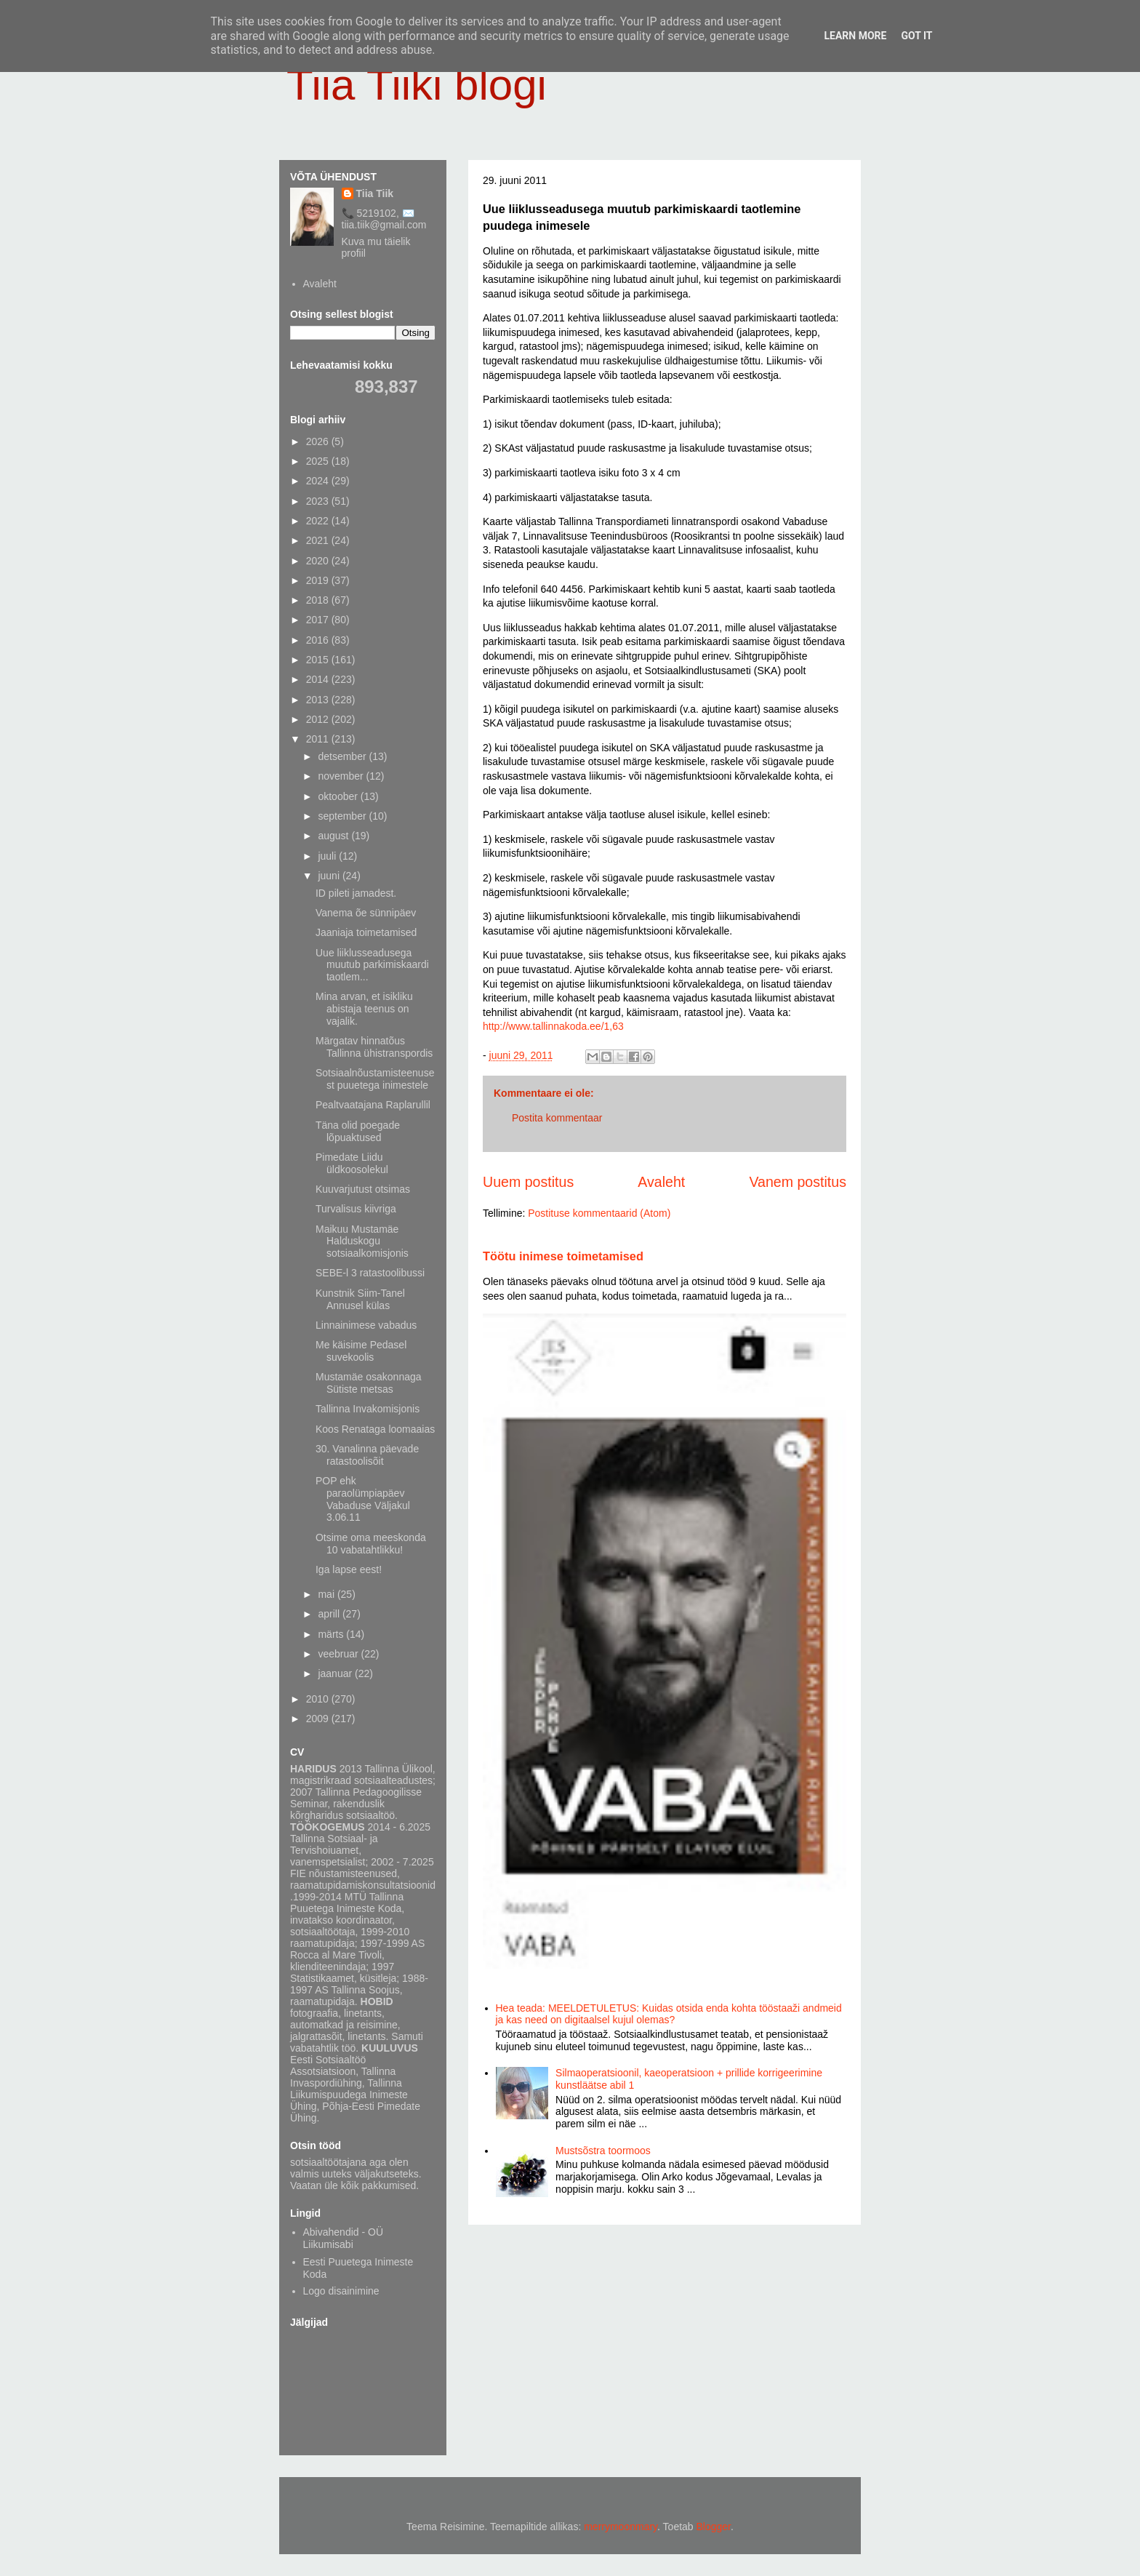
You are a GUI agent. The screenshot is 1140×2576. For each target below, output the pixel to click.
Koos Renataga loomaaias (375, 1429)
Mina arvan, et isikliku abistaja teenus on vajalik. (364, 1009)
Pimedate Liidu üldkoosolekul (352, 1163)
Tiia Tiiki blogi (416, 84)
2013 (319, 699)
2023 (319, 501)
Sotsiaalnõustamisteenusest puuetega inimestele (375, 1079)
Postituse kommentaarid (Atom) (599, 1213)
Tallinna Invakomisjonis (368, 1409)
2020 (319, 561)
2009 (319, 1718)
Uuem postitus (528, 1182)
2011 (319, 739)
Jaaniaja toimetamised (366, 932)
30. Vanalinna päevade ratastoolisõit (367, 1455)
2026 (319, 441)
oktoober (339, 796)
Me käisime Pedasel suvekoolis (361, 1351)
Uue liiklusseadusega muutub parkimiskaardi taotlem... (372, 965)
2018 (319, 600)
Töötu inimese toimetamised (563, 1256)
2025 (319, 461)
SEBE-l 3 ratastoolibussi (370, 1273)
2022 (319, 521)
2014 (319, 679)
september (343, 816)
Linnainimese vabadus (366, 1325)
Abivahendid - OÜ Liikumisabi (343, 2238)
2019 (319, 580)
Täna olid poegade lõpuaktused (358, 1131)
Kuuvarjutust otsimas (363, 1189)
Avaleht (661, 1182)
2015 (319, 659)
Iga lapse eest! (349, 1569)
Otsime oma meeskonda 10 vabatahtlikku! (371, 1544)
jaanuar (336, 1673)
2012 (319, 719)
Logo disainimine (341, 2291)
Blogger (714, 2526)
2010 (319, 1699)
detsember (343, 756)
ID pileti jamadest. (356, 893)
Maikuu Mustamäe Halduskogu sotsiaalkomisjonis (362, 1241)
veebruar (339, 1654)
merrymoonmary (620, 2526)
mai (327, 1594)
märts (332, 1634)
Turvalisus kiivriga (356, 1209)
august (334, 835)
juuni (330, 875)
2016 (319, 640)
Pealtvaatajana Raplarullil (373, 1105)
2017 (319, 619)
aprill (330, 1614)
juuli (328, 856)
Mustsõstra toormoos (603, 2150)
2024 (319, 481)
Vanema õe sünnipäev (366, 913)
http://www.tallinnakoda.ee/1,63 (553, 1026)
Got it (916, 35)
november (342, 776)
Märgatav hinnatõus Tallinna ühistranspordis (374, 1047)
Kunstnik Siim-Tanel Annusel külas (360, 1299)
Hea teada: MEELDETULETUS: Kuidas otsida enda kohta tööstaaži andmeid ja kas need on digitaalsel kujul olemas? (669, 2014)
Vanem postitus (797, 1182)
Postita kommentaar (557, 1118)
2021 (319, 540)
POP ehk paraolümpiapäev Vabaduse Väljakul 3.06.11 (363, 1499)
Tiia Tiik (375, 193)
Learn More (855, 35)
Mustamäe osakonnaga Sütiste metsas (369, 1383)
